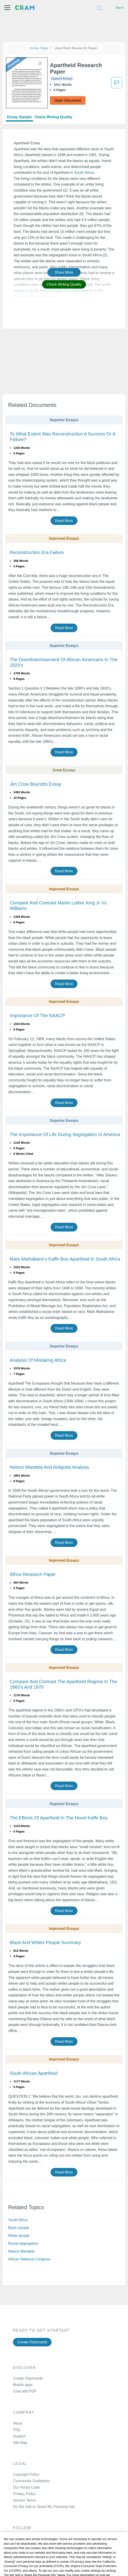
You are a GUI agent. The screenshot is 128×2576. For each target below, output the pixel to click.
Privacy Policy (24, 2494)
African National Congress (29, 2259)
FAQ (16, 2430)
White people (18, 2236)
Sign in (120, 7)
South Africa (84, 173)
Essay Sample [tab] (19, 117)
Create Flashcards (32, 2342)
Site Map (20, 2443)
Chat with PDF (25, 2391)
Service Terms (24, 2500)
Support (19, 2436)
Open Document (67, 100)
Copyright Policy (26, 2474)
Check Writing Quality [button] (63, 284)
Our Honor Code (26, 2487)
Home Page (39, 48)
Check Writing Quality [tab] (53, 117)
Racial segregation (23, 2243)
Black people (18, 2228)
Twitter (28, 2550)
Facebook (31, 2538)
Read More (64, 521)
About (17, 2423)
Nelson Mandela (21, 2251)
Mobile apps (23, 2385)
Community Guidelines (31, 2481)
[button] (7, 7)
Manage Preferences (30, 2507)
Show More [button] (64, 272)
